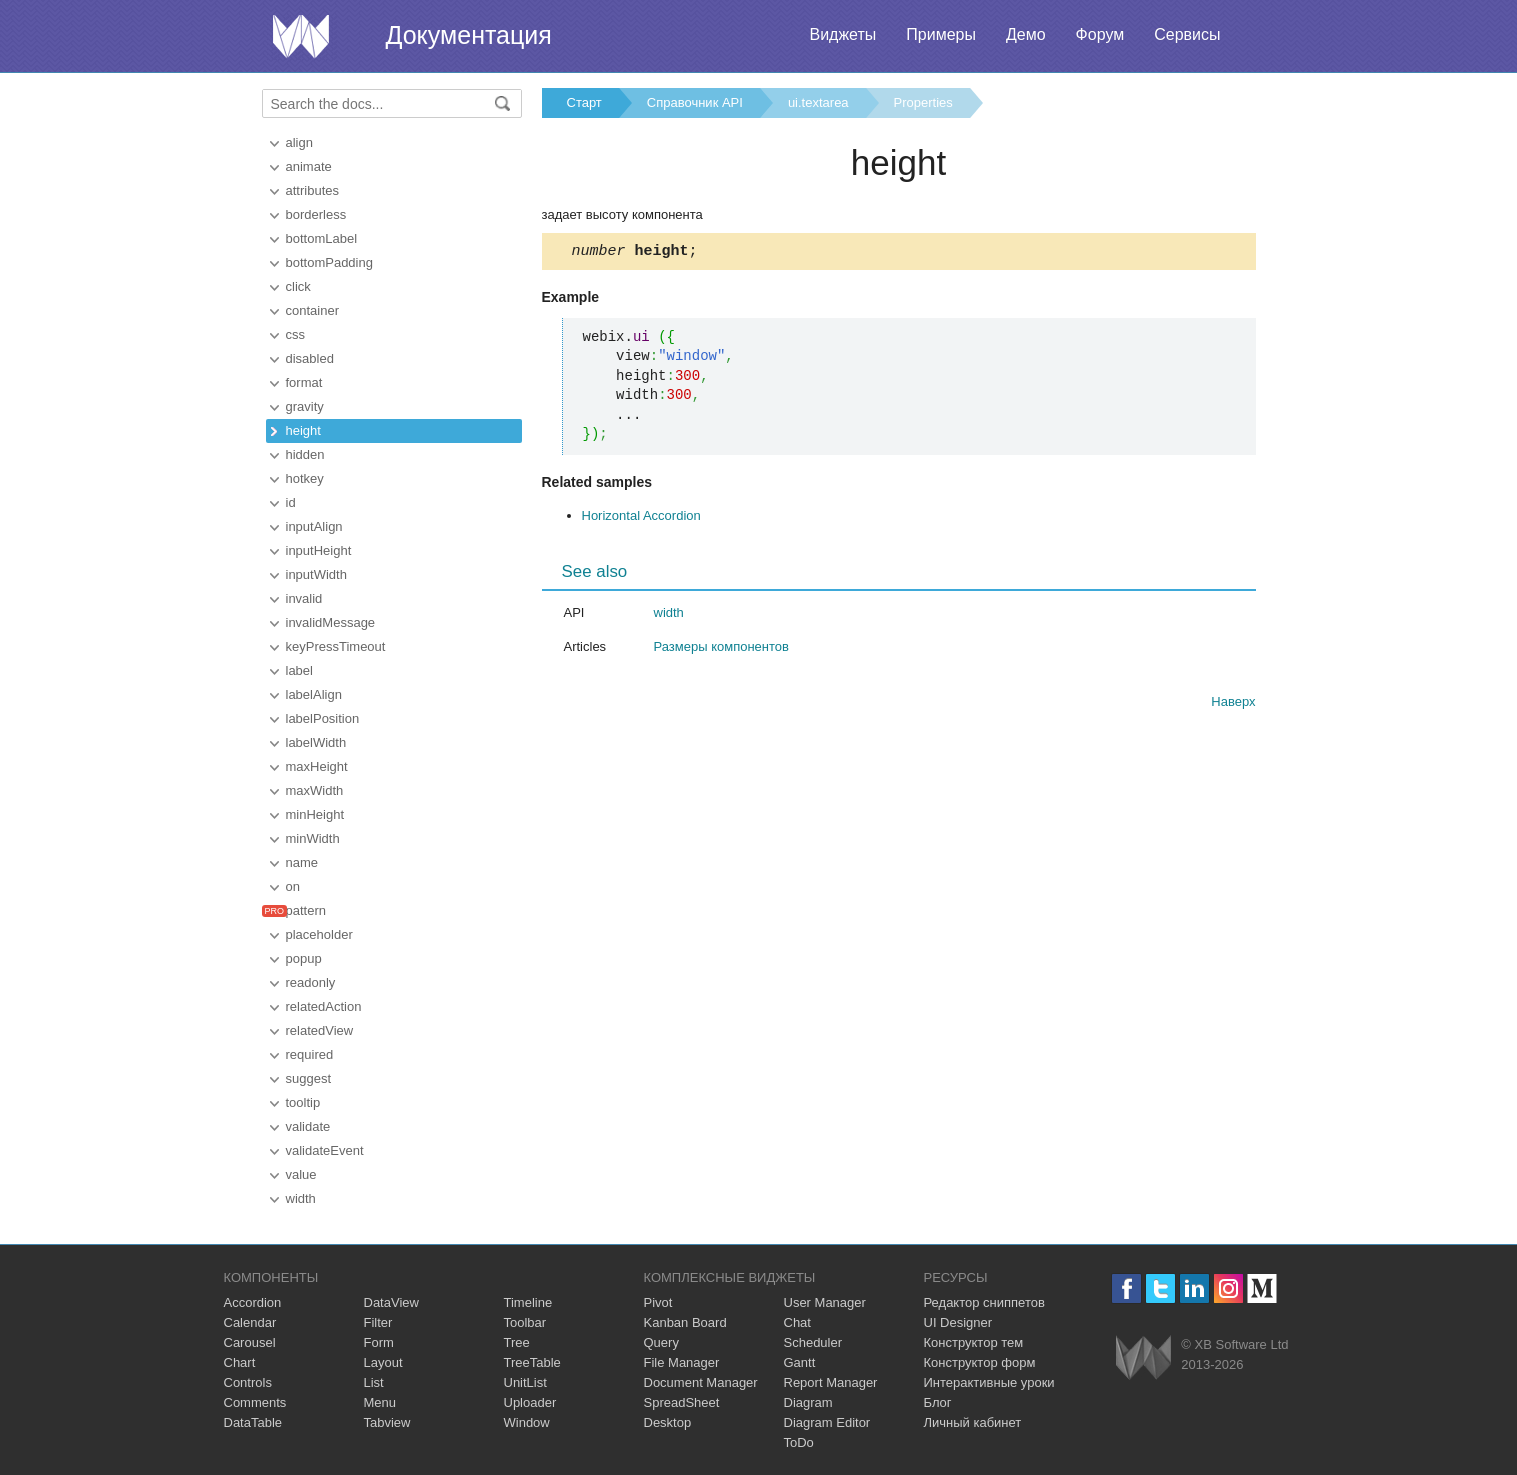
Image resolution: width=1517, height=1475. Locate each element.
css (296, 334)
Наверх (1233, 704)
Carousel (250, 1342)
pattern (306, 910)
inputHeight (319, 550)
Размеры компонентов (721, 649)
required (310, 1054)
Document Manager (701, 1382)
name (302, 862)
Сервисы (1187, 34)
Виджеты (842, 34)
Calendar (250, 1322)
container (312, 310)
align (299, 142)
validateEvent (325, 1150)
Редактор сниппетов (984, 1302)
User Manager (825, 1302)
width (301, 1198)
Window (527, 1422)
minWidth (313, 838)
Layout (383, 1362)
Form (379, 1342)
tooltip (303, 1102)
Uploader (530, 1402)
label (299, 670)
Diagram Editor (827, 1422)
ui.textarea (818, 102)
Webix (1143, 1357)
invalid (304, 598)
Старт (584, 102)
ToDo (799, 1442)
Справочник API (695, 102)
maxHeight (317, 766)
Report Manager (831, 1382)
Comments (255, 1402)
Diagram (808, 1402)
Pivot (658, 1302)
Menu (380, 1402)
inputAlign (314, 526)
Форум (1100, 34)
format (304, 382)
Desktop (668, 1422)
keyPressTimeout (336, 646)
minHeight (315, 814)
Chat (797, 1322)
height (303, 430)
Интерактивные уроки (989, 1382)
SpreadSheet (682, 1402)
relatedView (320, 1030)
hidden (305, 454)
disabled (310, 358)
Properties (923, 102)
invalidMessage (331, 622)
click (298, 286)
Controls (248, 1382)
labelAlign (314, 694)
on (293, 886)
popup (304, 958)
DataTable (253, 1422)
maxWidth (315, 790)
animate (309, 166)
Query (661, 1342)
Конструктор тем (974, 1342)
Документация (469, 35)
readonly (311, 982)
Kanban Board (685, 1322)
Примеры (941, 34)
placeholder (319, 934)
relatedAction (324, 1006)
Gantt (800, 1362)
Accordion (253, 1302)
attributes (312, 190)
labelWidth (316, 742)
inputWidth (316, 574)
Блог (938, 1402)
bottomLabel (322, 238)
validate (308, 1126)
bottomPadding (329, 262)
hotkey (305, 478)
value (301, 1174)
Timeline (528, 1302)
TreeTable (532, 1362)
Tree (517, 1342)
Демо (1026, 34)
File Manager (682, 1362)
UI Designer (958, 1322)
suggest (309, 1078)
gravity (305, 406)
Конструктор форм (980, 1362)
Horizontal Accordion (641, 518)
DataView (391, 1302)
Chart (240, 1362)
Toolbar (525, 1322)
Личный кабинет (973, 1422)
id (291, 502)
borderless (316, 214)
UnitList (525, 1382)
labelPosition (323, 718)
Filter (378, 1322)
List (374, 1382)
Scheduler (813, 1342)
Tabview (387, 1422)
